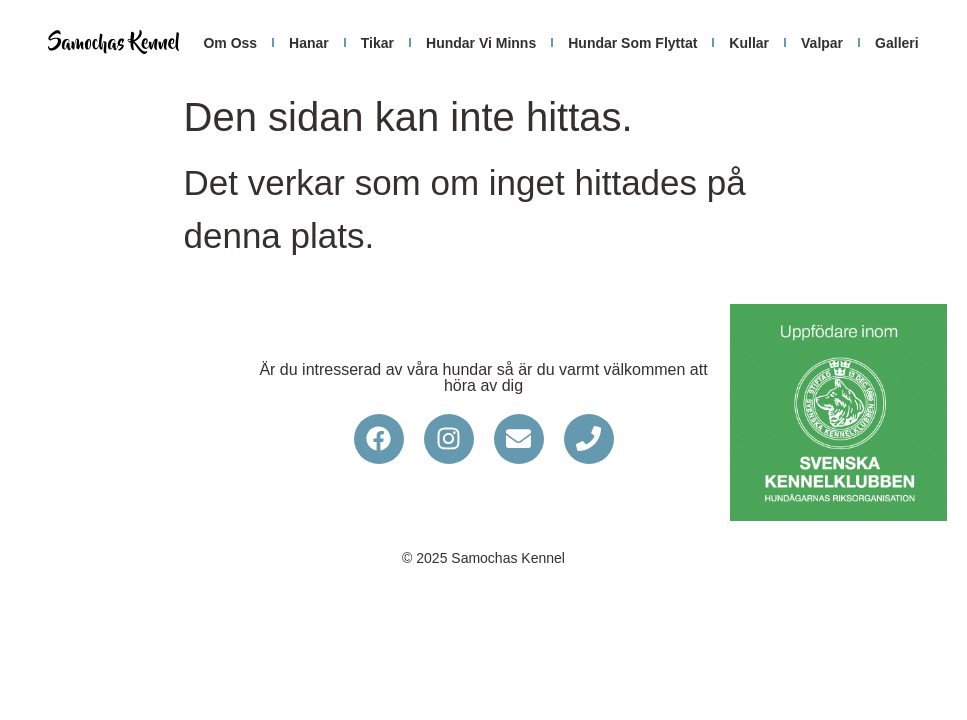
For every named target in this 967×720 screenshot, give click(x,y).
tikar (377, 43)
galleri (897, 43)
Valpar (822, 43)
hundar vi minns (481, 43)
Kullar (749, 43)
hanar (309, 43)
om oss (230, 43)
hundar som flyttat (632, 43)
